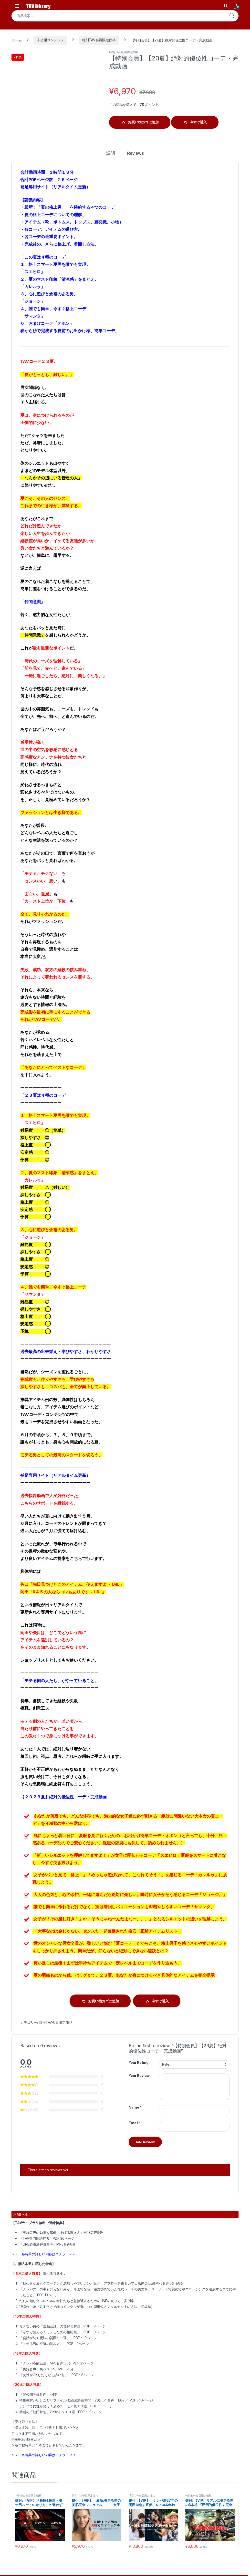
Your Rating (138, 2062)
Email (135, 2123)
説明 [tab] (110, 153)
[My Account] (225, 6)
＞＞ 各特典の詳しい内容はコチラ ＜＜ (43, 2254)
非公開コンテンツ (50, 40)
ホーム (16, 40)
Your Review (139, 2075)
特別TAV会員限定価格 (98, 40)
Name (135, 2107)
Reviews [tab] (135, 153)
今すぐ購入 (198, 122)
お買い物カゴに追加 (143, 122)
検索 (232, 15)
